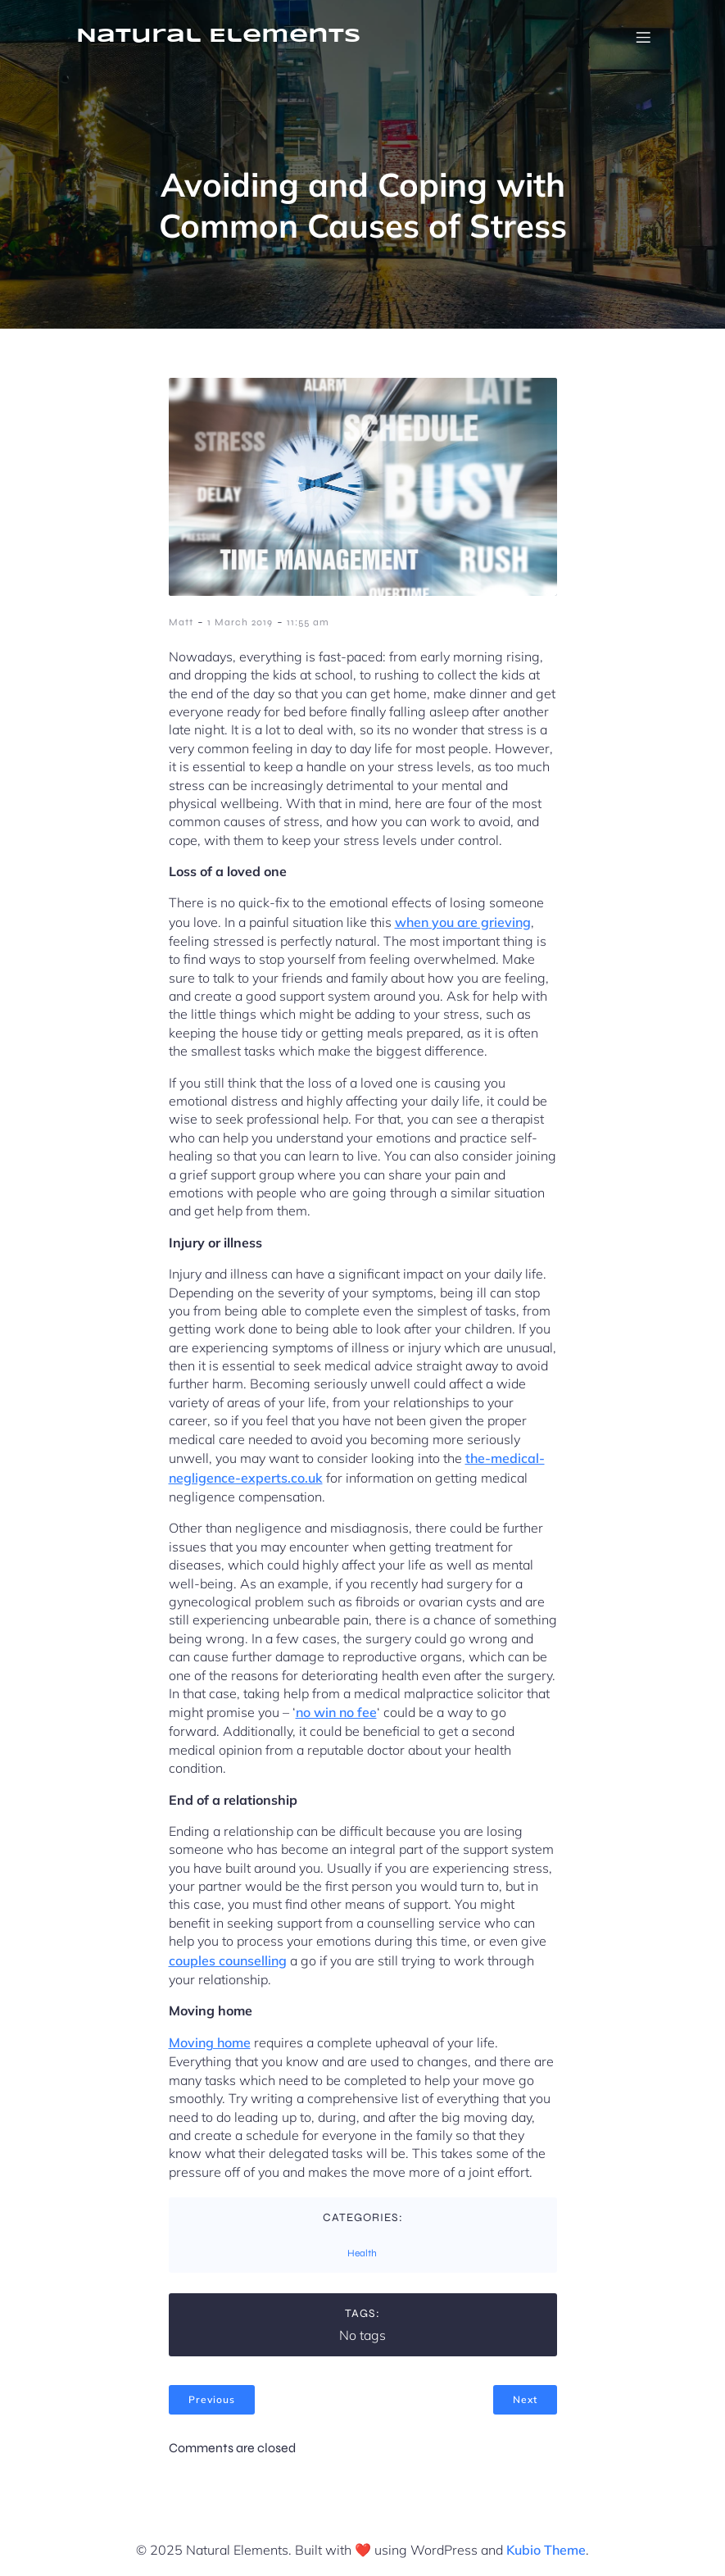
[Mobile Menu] (644, 37)
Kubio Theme (546, 2550)
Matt (181, 622)
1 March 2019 (240, 622)
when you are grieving (463, 922)
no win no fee (336, 1712)
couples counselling (228, 1960)
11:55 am (308, 622)
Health (362, 2253)
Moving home (210, 2042)
